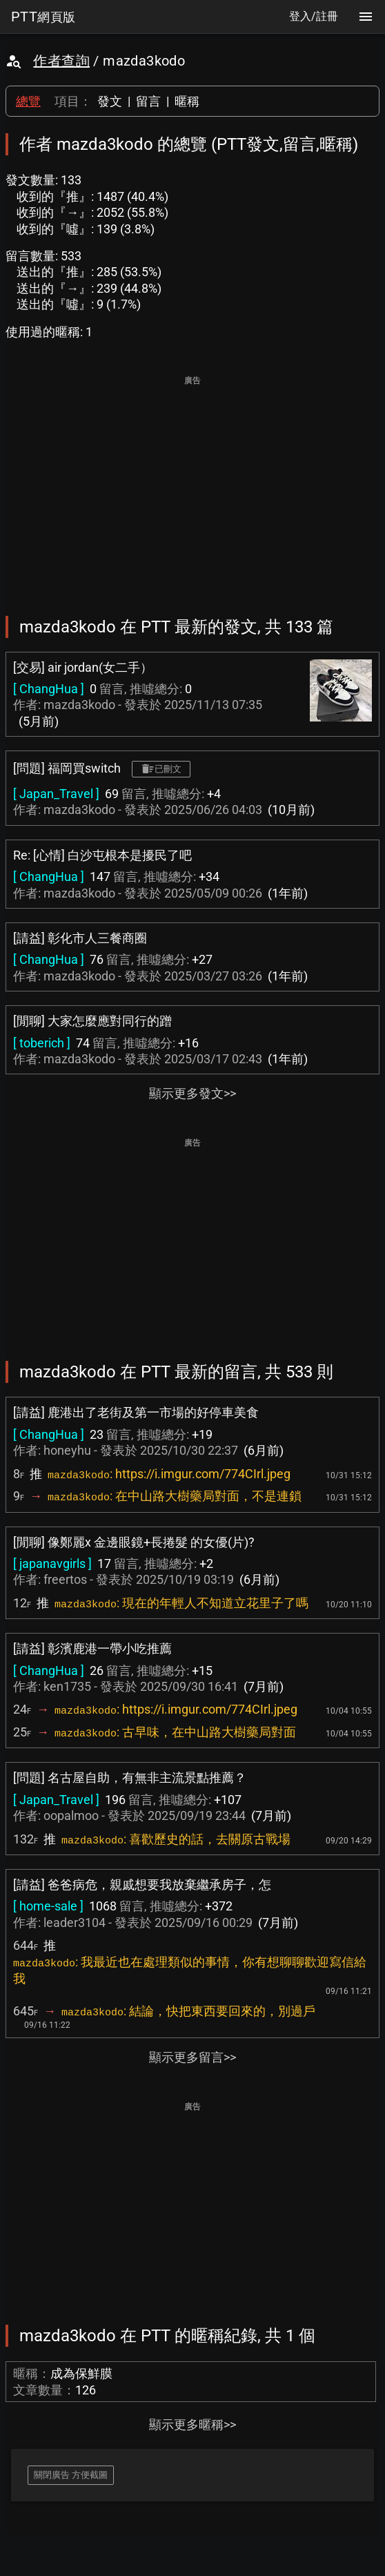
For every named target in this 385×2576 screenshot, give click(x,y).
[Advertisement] (192, 486)
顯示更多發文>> (192, 1093)
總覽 (28, 101)
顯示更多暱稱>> (192, 2424)
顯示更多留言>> (192, 2057)
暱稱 (187, 101)
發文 (109, 101)
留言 (148, 101)
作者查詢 (61, 60)
